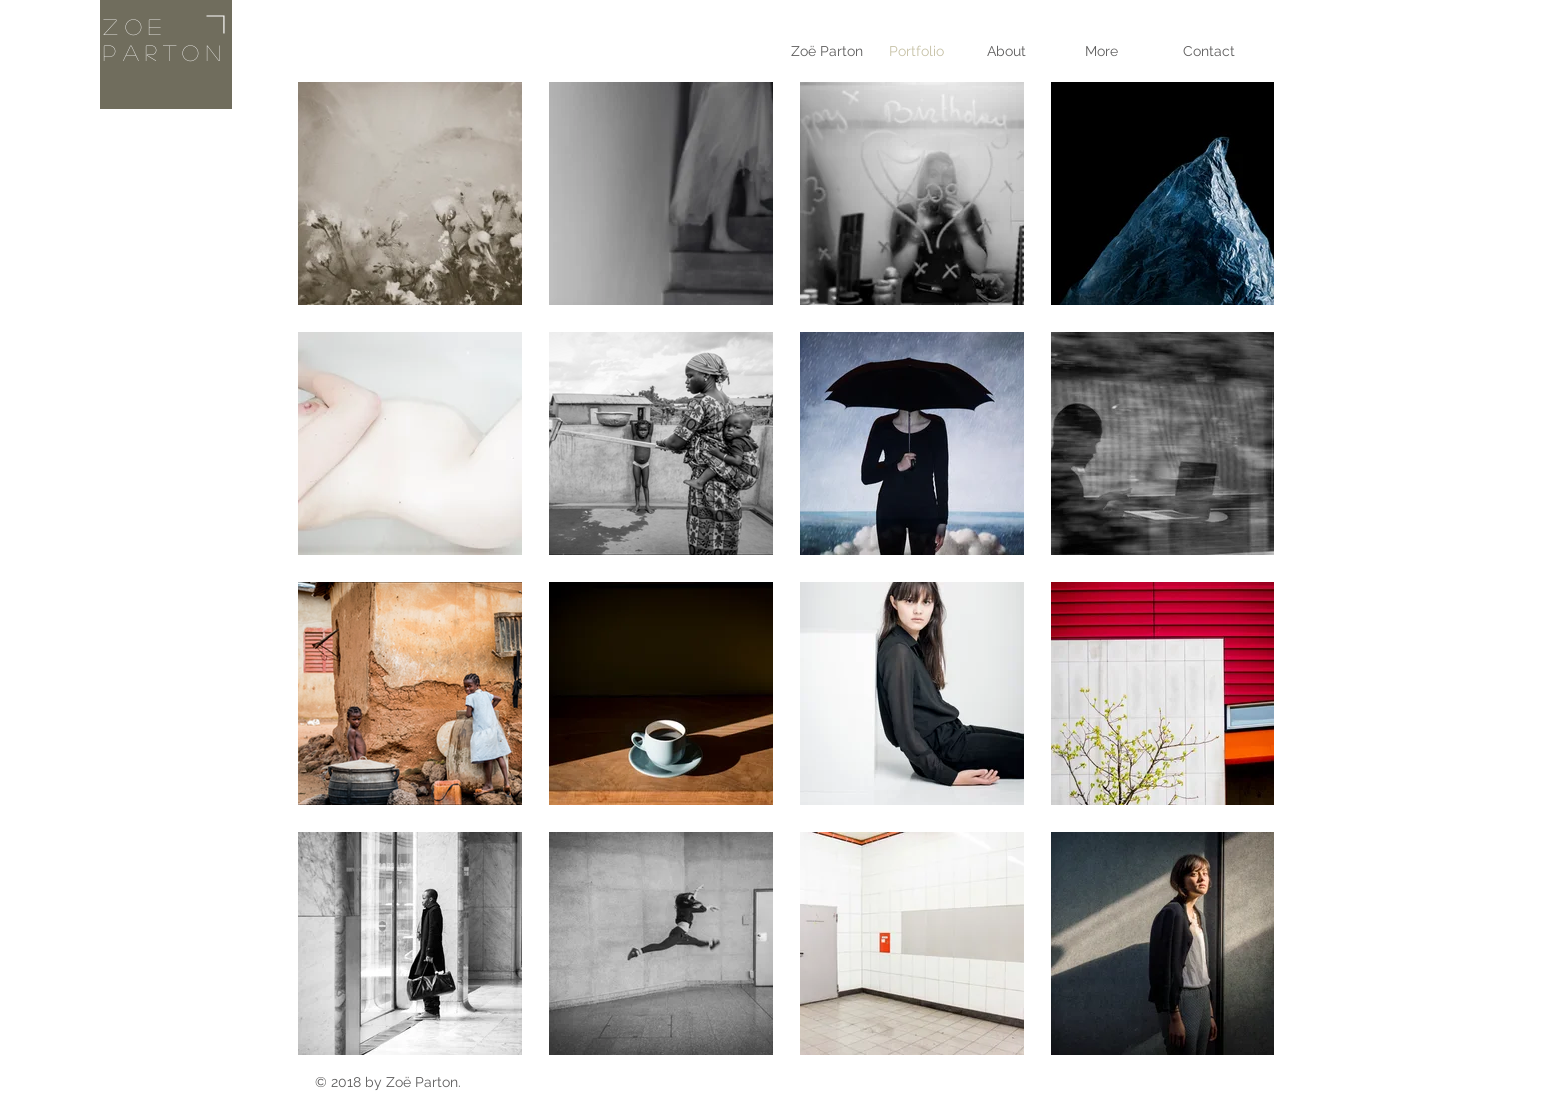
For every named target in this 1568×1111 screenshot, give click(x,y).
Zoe (135, 26)
